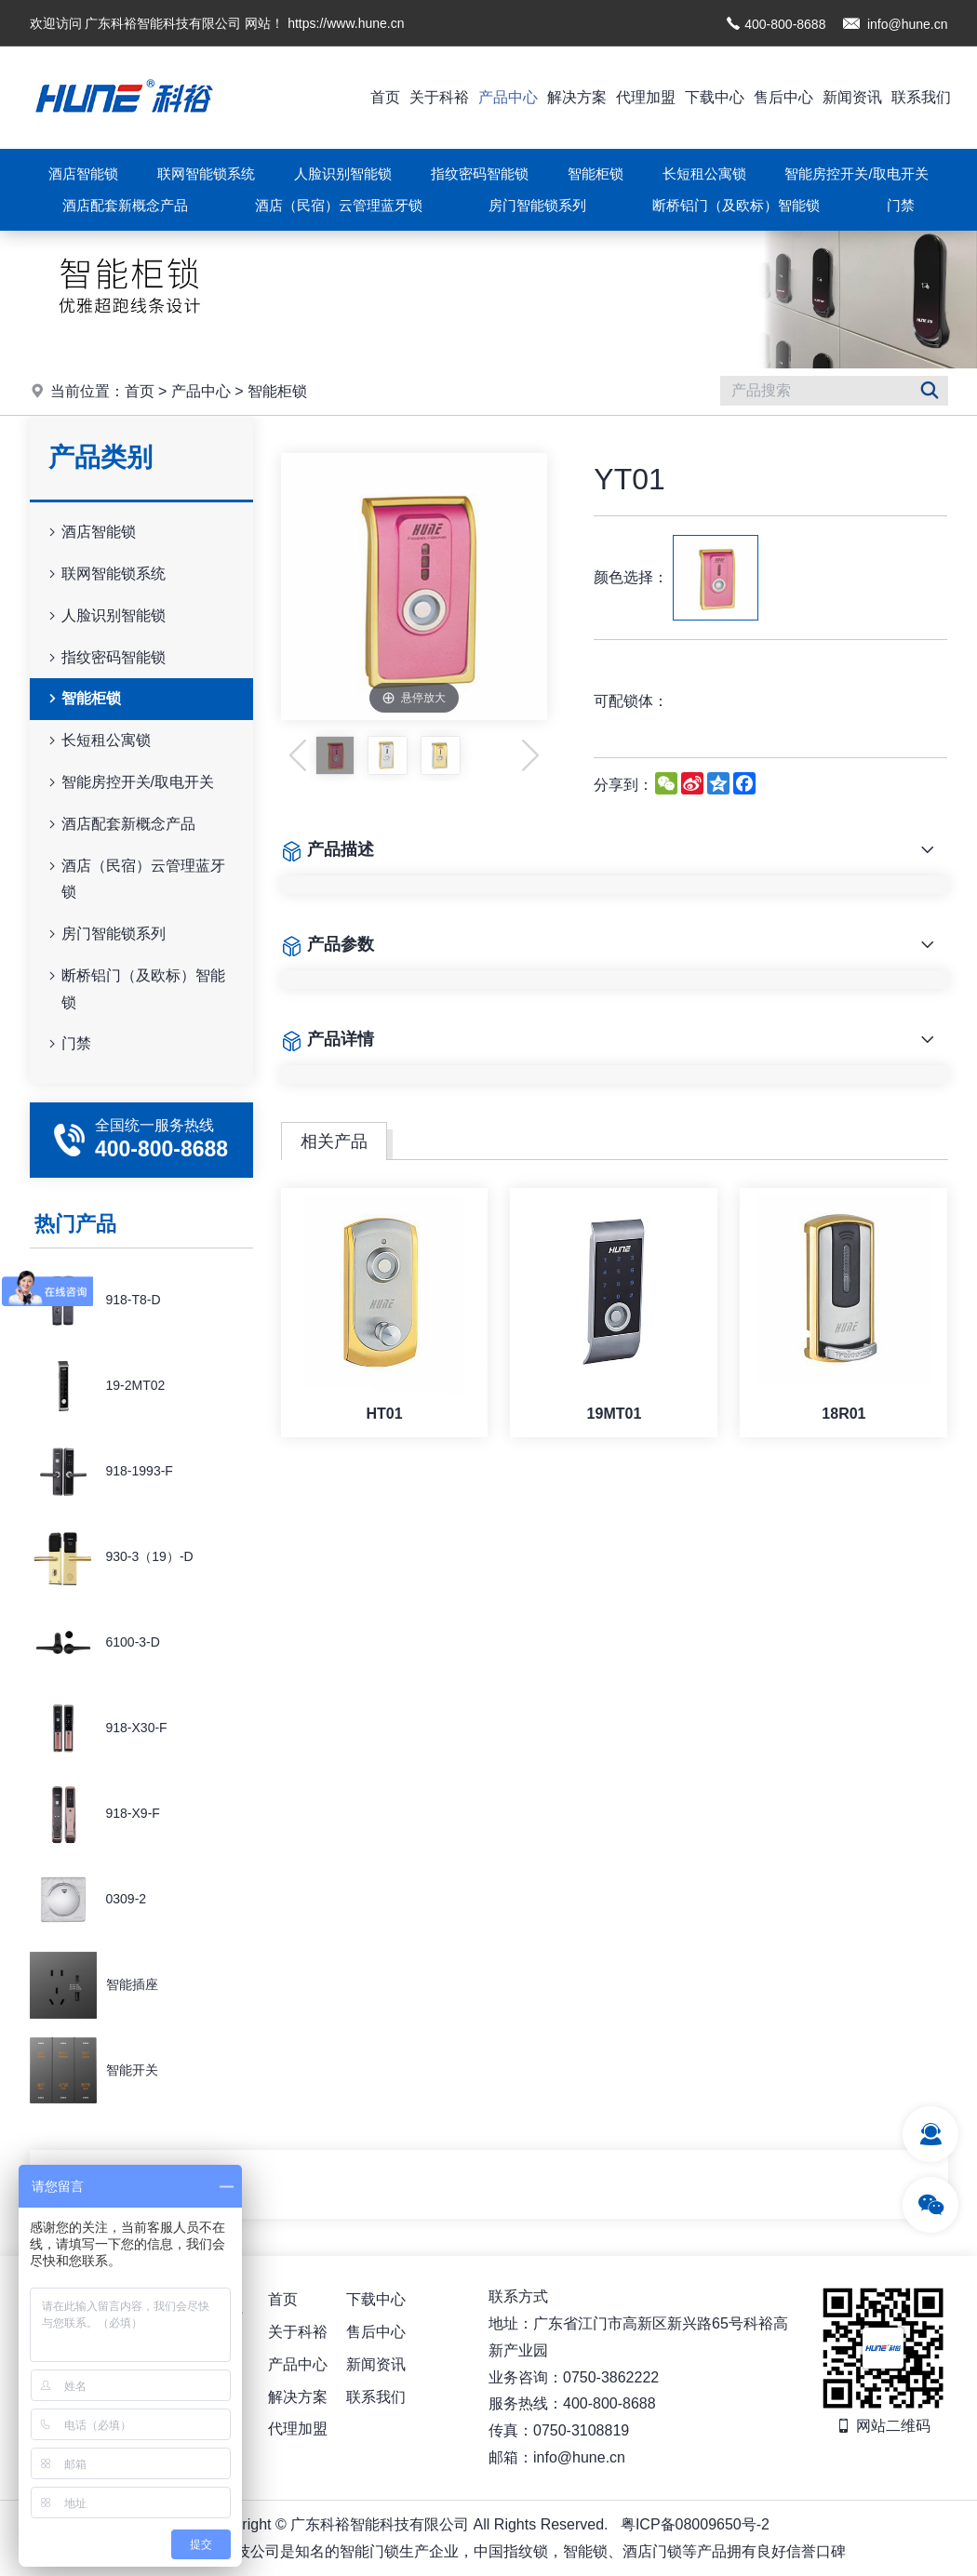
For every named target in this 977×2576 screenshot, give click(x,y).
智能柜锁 (595, 173)
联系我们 (921, 97)
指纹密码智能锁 (480, 173)
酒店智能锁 (83, 173)
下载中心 (714, 97)
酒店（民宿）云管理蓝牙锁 (338, 205)
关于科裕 (439, 97)
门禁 (901, 205)
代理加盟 (646, 97)
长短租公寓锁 (704, 173)
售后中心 (783, 97)
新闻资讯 (852, 97)
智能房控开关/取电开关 (856, 173)
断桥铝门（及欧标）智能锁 (736, 205)
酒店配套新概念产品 (125, 205)
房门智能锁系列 (537, 205)
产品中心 (508, 97)
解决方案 (577, 97)
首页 (385, 97)
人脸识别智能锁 (343, 173)
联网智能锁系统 (206, 173)
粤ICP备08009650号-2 (695, 2524)
